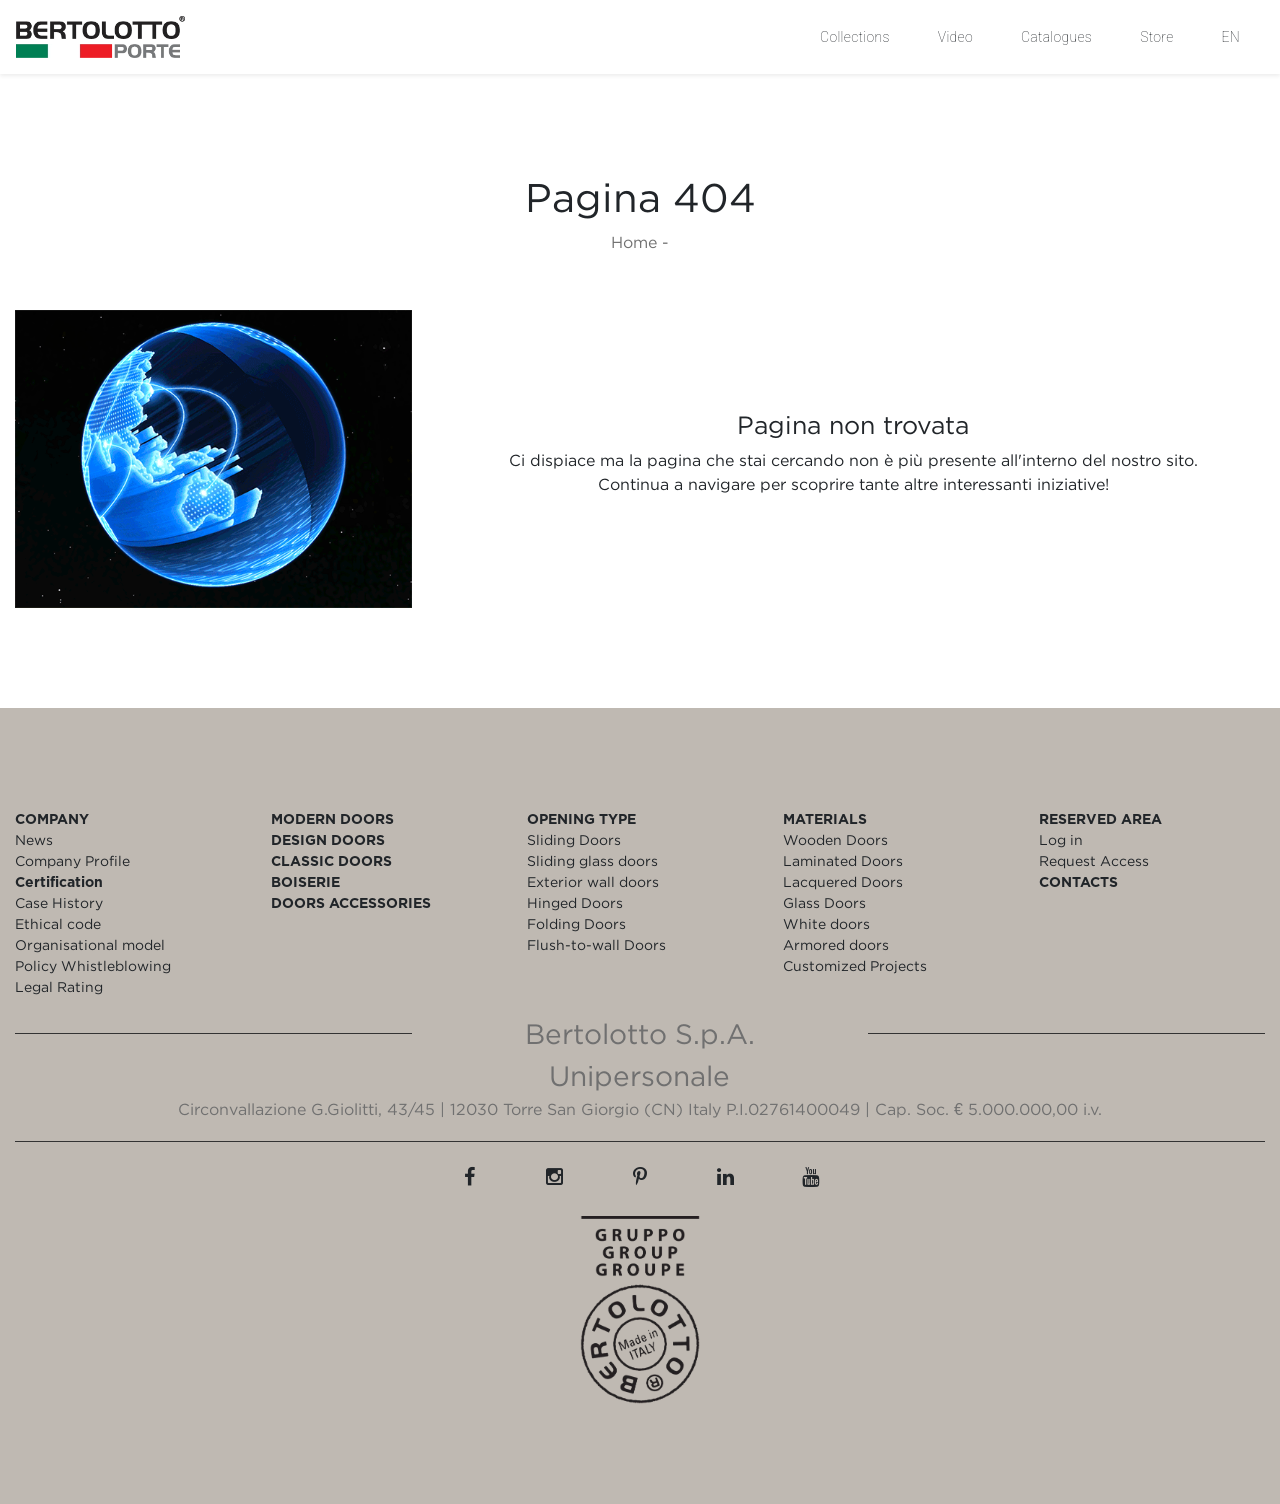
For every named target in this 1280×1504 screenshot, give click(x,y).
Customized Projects (855, 965)
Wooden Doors (835, 839)
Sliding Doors (574, 839)
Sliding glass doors (592, 860)
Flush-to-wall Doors (596, 944)
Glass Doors (824, 902)
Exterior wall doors (593, 881)
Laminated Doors (843, 860)
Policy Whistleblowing (93, 965)
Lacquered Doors (843, 881)
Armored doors (836, 944)
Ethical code (58, 923)
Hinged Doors (575, 902)
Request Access (1094, 860)
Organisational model (90, 944)
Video (955, 37)
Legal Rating (59, 986)
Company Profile (72, 860)
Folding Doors (576, 923)
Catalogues (1056, 37)
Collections (855, 37)
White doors (826, 923)
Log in (1061, 839)
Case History (59, 902)
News (34, 839)
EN (1231, 37)
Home (634, 242)
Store (1156, 37)
